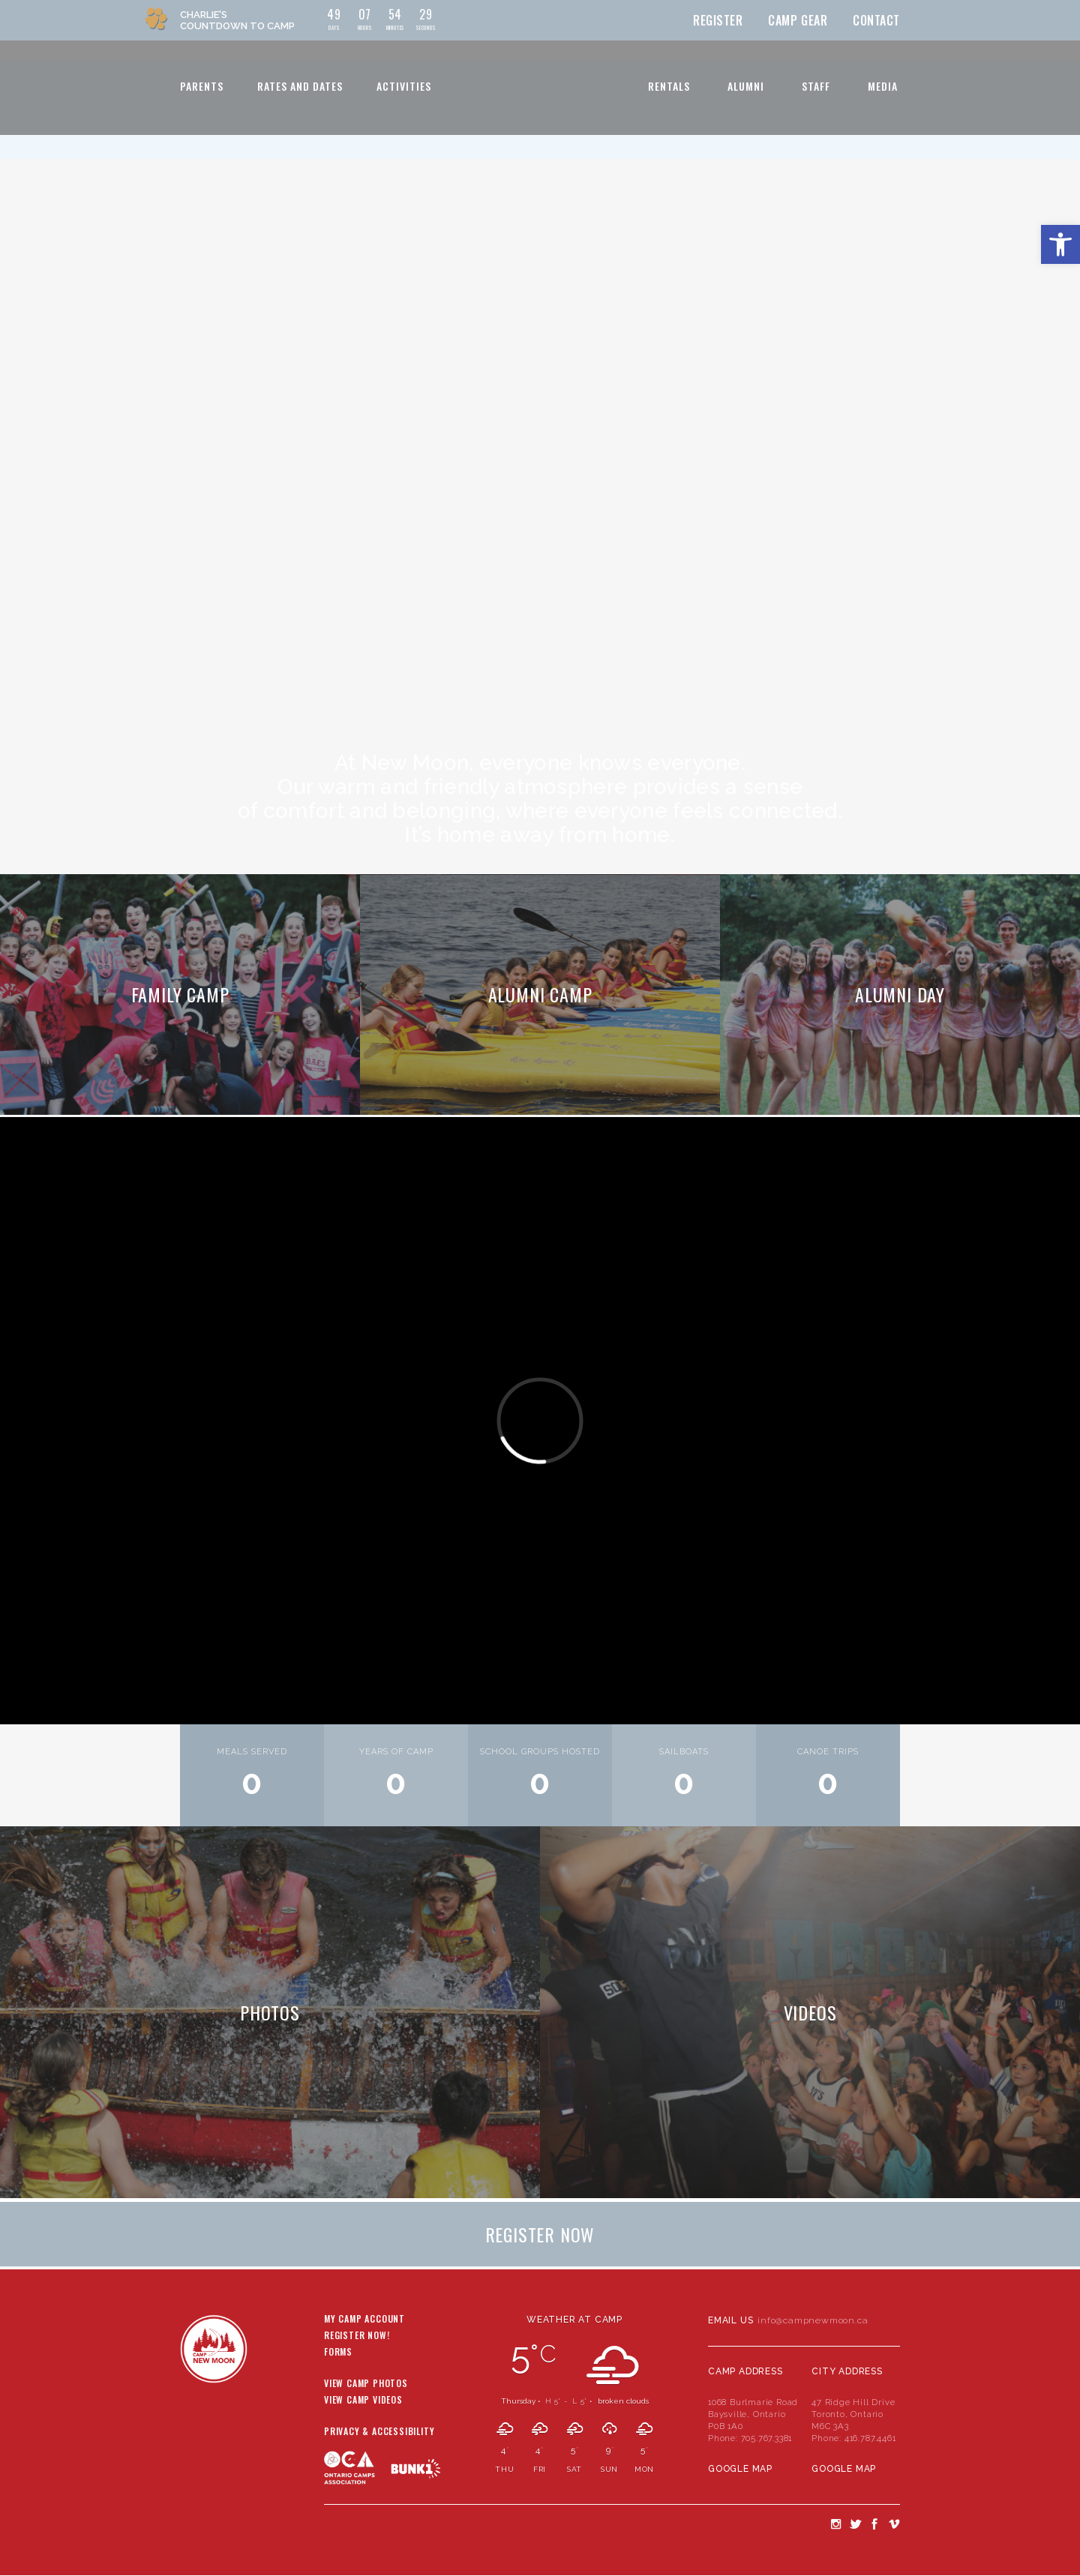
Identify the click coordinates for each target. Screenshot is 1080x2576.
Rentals (669, 86)
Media (883, 86)
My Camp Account (364, 2319)
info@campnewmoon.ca (813, 2320)
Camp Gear (797, 20)
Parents (202, 86)
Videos (810, 2012)
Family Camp (180, 994)
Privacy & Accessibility (379, 2432)
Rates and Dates (300, 86)
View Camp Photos (366, 2384)
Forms (338, 2352)
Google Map (740, 2469)
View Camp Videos (363, 2400)
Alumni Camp (540, 994)
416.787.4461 (870, 2438)
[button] (1060, 244)
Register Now (540, 2234)
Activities (403, 86)
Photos (270, 2012)
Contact (876, 20)
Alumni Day (900, 994)
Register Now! (356, 2336)
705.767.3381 (767, 2438)
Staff (816, 86)
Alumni (746, 86)
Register (718, 20)
